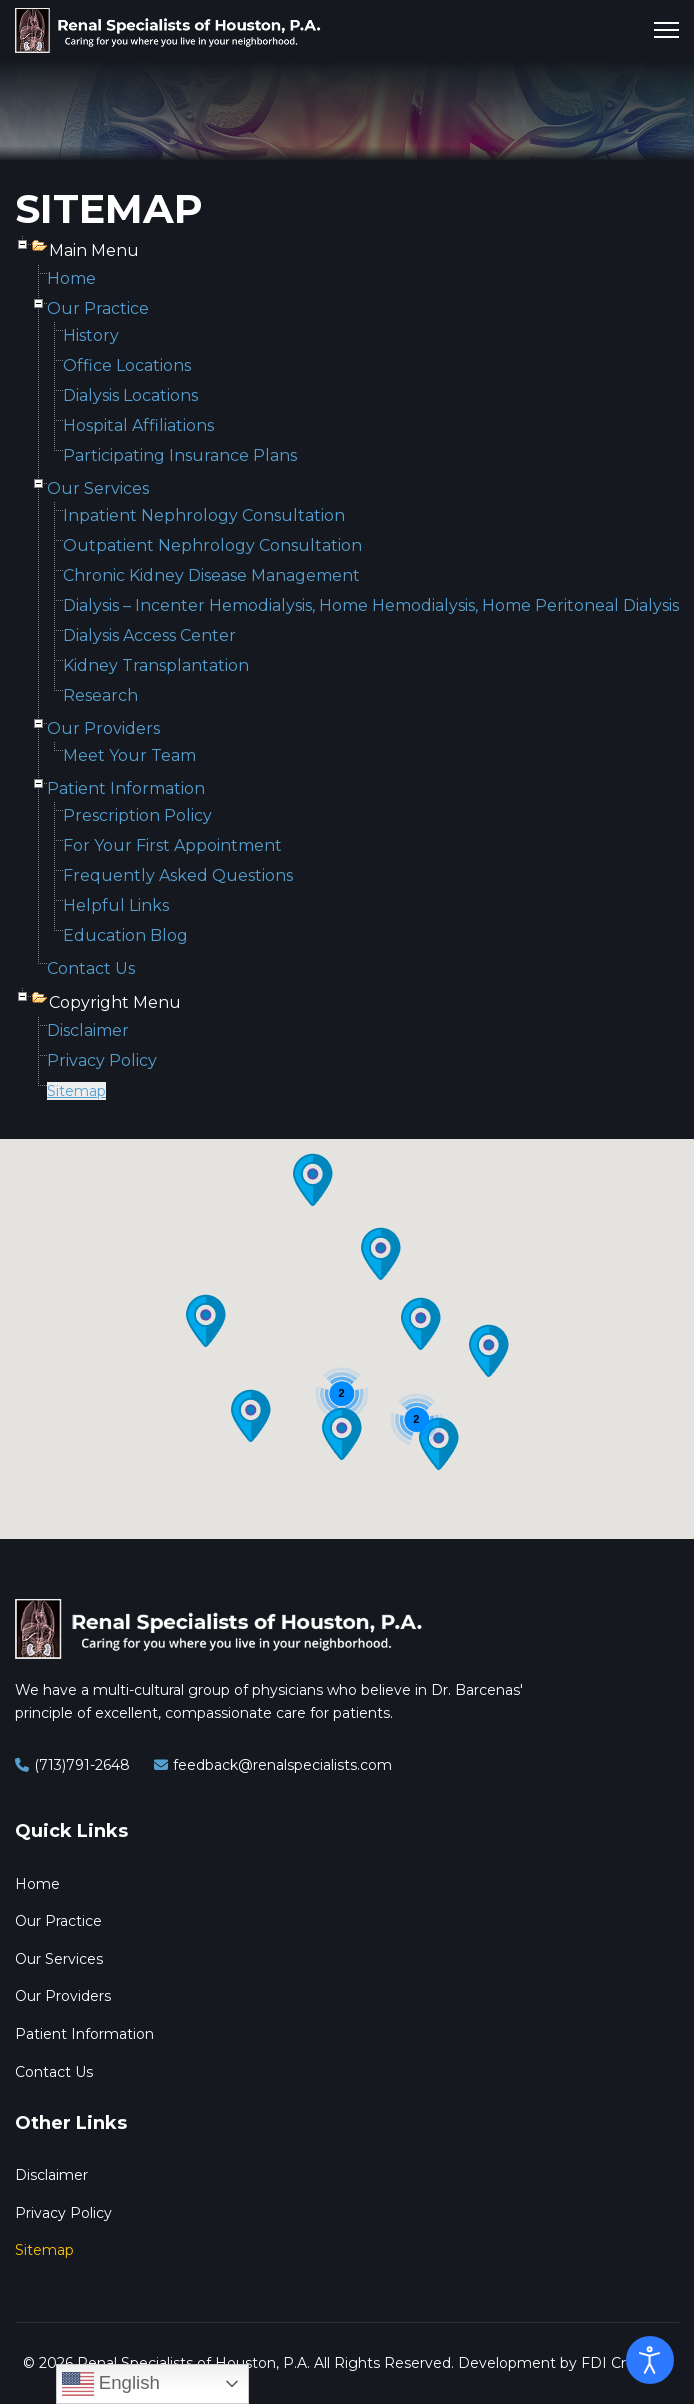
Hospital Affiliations (138, 425)
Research (100, 695)
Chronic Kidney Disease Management (211, 575)
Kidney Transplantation (156, 665)
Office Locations (127, 365)
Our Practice (98, 308)
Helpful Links (116, 905)
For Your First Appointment (172, 845)
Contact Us (91, 968)
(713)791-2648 (82, 1765)
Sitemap (76, 1091)
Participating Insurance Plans (180, 455)
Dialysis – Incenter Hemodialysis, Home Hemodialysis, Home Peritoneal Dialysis (371, 605)
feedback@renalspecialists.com (282, 1765)
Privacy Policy (102, 1060)
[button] (206, 1321)
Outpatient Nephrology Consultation (212, 545)
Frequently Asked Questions (178, 875)
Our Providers (103, 728)
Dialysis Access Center (149, 635)
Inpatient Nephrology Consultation (204, 515)
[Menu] (666, 30)
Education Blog (125, 935)
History (91, 335)
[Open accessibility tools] (650, 2360)
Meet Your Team (129, 755)
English (111, 2384)
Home (71, 278)
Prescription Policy (137, 815)
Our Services (98, 488)
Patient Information (126, 788)
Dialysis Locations (130, 395)
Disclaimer (88, 1030)
